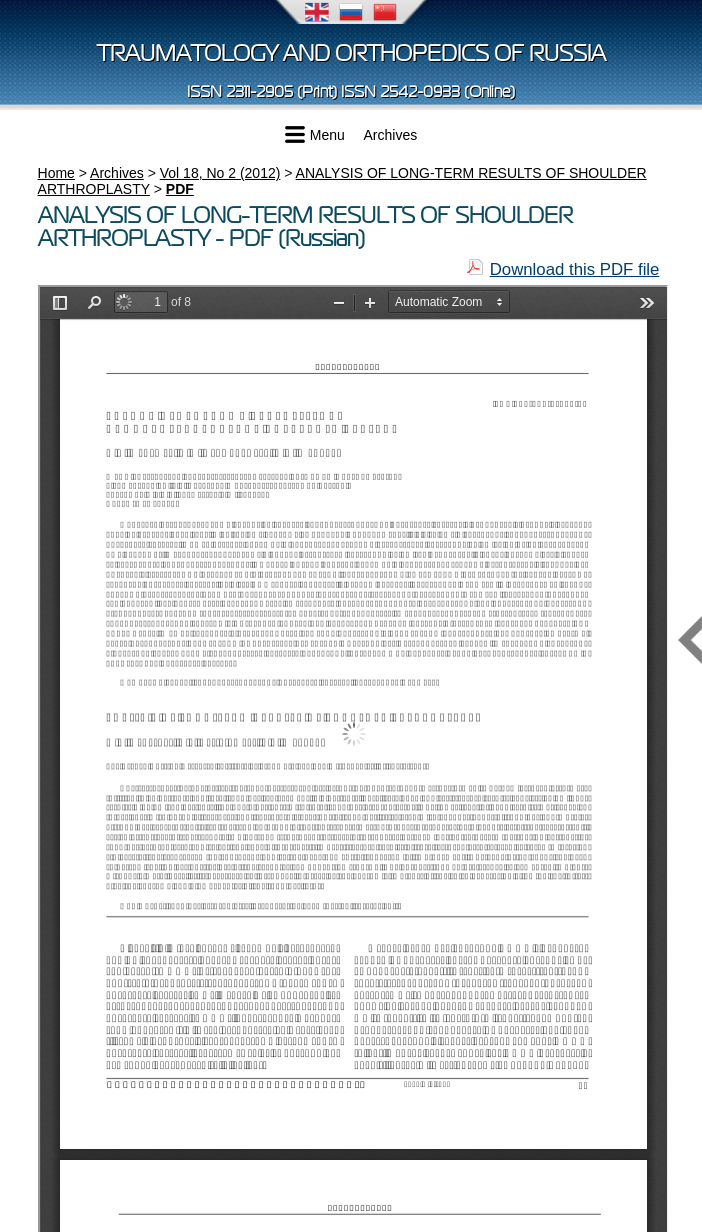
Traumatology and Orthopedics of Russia (351, 53)
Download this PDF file (575, 269)
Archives (391, 135)
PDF (180, 189)
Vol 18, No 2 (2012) (220, 173)
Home (56, 173)
